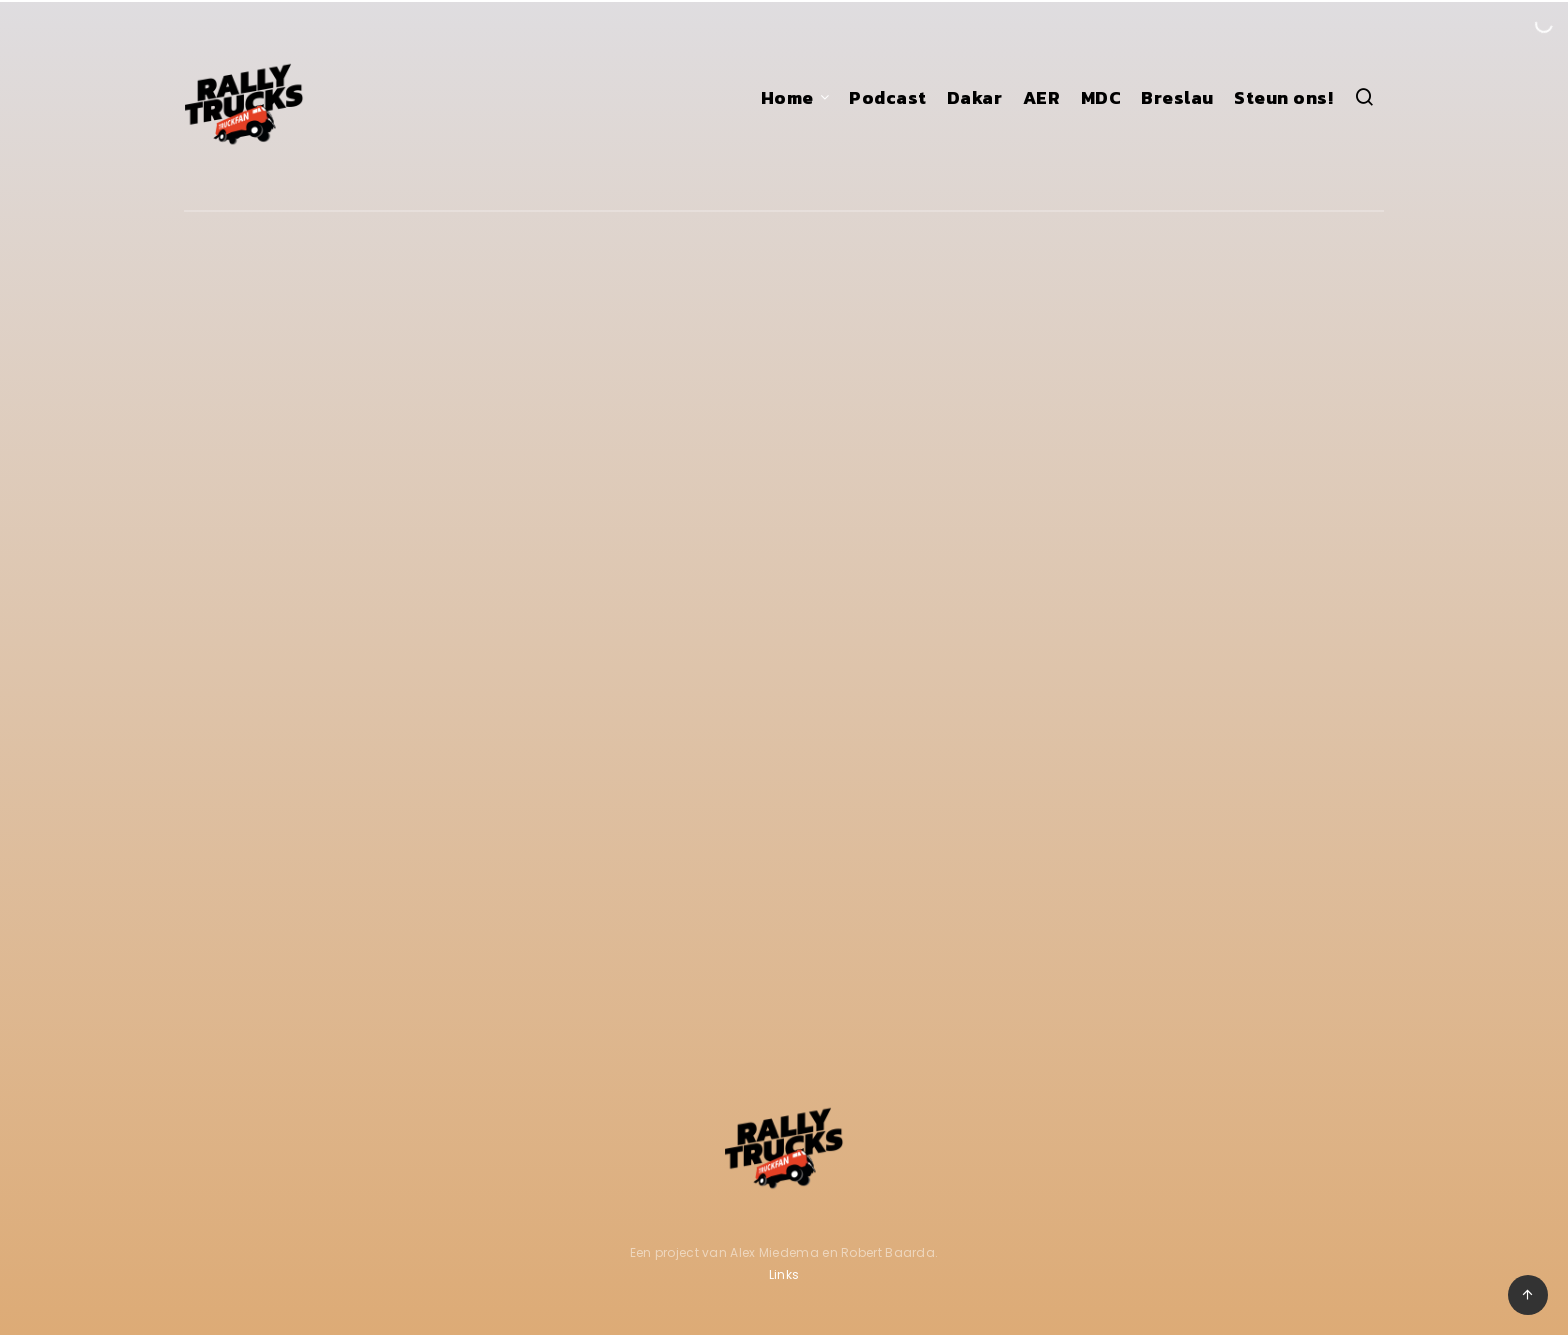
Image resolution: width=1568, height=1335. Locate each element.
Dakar (975, 98)
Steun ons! (1283, 98)
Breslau (1177, 98)
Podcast (888, 98)
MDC (1101, 98)
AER (1042, 98)
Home (787, 98)
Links (784, 1274)
